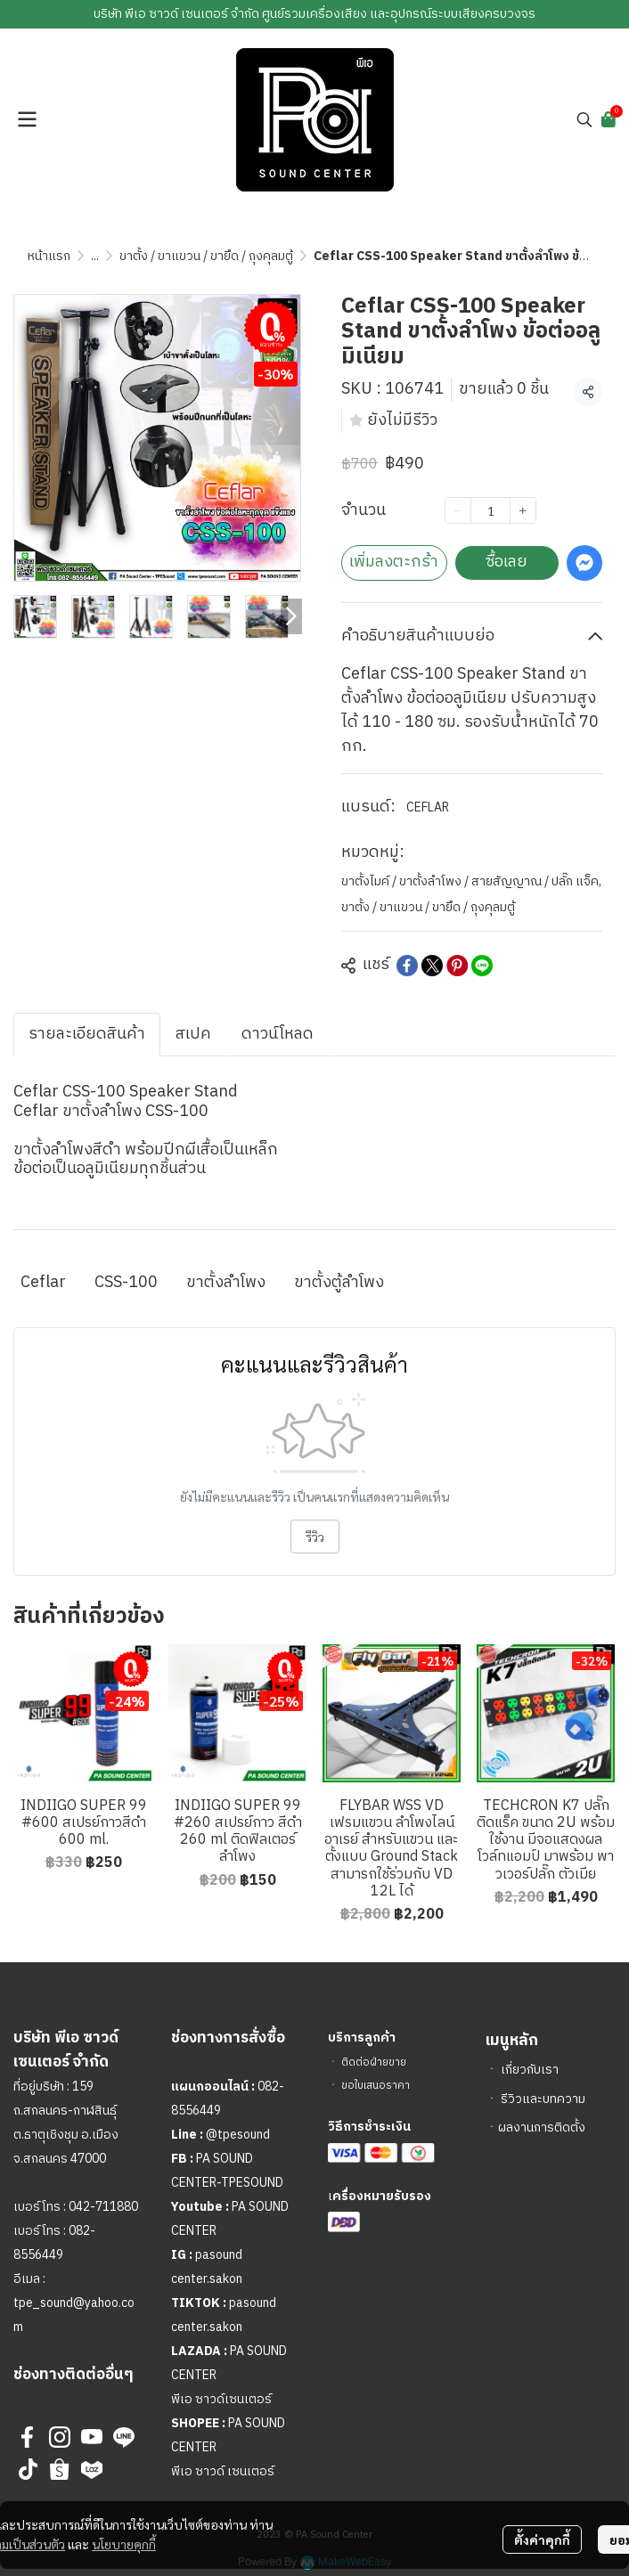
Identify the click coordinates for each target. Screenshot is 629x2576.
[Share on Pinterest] (457, 965)
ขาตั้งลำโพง (225, 1282)
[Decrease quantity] (457, 510)
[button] (584, 119)
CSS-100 (126, 1282)
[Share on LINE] (482, 965)
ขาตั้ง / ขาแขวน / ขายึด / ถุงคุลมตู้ (206, 256)
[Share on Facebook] (407, 965)
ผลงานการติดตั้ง (541, 2127)
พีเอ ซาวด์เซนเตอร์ (221, 2399)
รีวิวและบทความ (543, 2099)
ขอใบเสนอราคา (375, 2085)
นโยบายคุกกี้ (124, 2544)
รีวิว (315, 1536)
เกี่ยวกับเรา (530, 2069)
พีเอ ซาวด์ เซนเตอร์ (222, 2471)
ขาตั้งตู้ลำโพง (339, 1282)
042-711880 (103, 2207)
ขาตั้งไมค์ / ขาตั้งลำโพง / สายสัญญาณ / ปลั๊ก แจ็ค (471, 881)
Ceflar (43, 1282)
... (95, 256)
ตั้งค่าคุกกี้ (542, 2539)
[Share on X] (432, 965)
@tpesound (238, 2134)
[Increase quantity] (523, 510)
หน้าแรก (49, 256)
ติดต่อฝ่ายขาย (373, 2062)
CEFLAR (427, 807)
